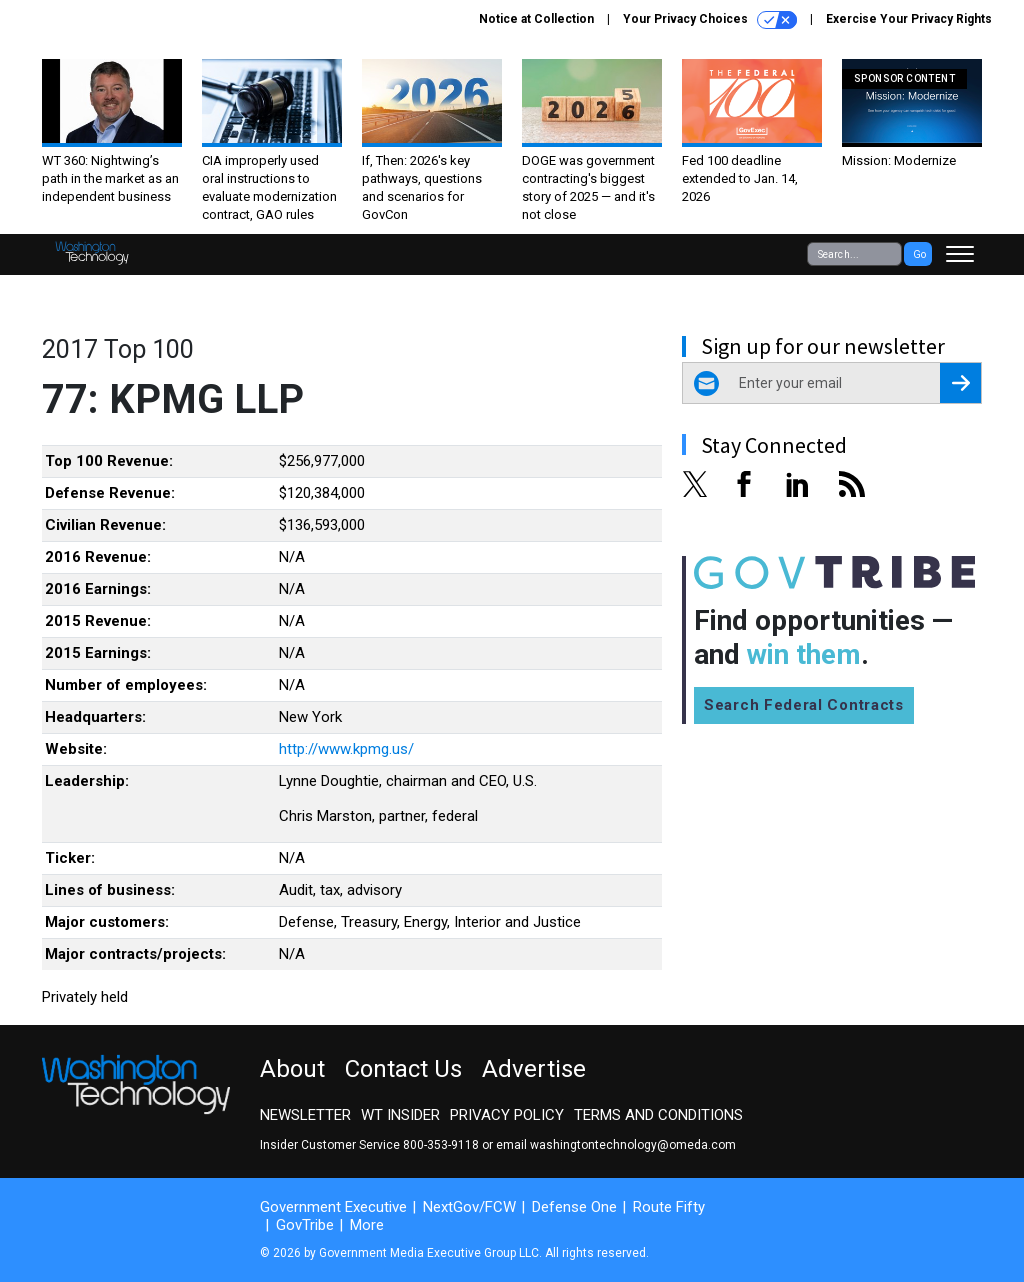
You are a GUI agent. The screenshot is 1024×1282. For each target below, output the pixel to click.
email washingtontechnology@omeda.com (616, 1145)
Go (919, 254)
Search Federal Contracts (804, 705)
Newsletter (305, 1115)
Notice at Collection (536, 19)
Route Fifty (669, 1207)
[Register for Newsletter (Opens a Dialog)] (960, 383)
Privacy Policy (507, 1115)
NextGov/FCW (469, 1207)
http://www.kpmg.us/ (346, 749)
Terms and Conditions (658, 1115)
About (292, 1069)
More (367, 1225)
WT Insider (400, 1115)
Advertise (534, 1069)
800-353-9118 (441, 1145)
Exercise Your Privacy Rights (909, 19)
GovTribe (305, 1225)
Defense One (574, 1207)
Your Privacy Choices (710, 20)
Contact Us (403, 1069)
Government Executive (333, 1207)
